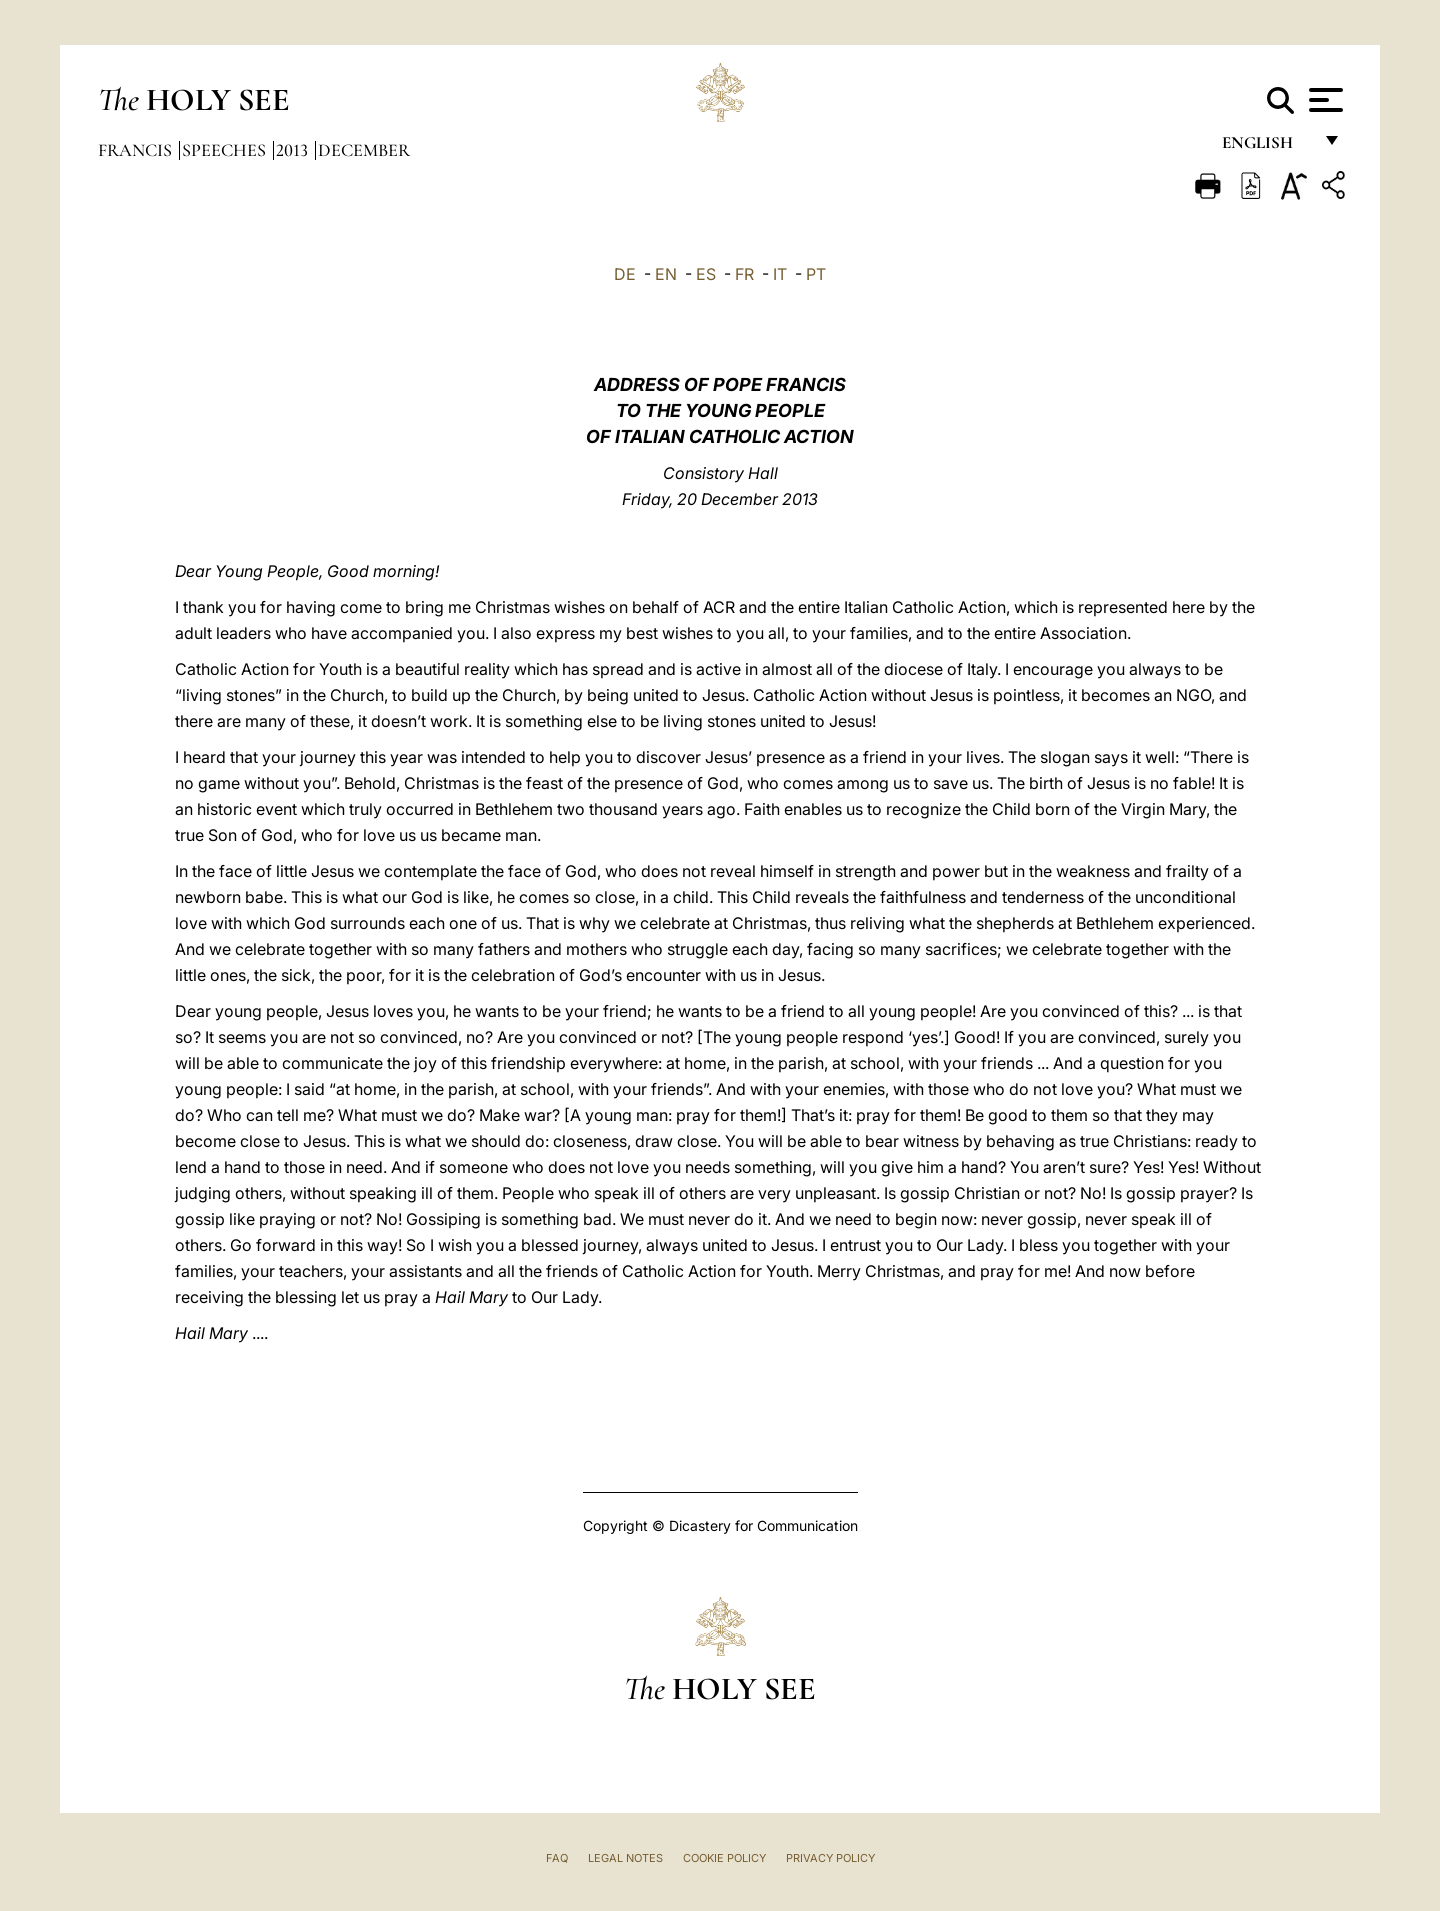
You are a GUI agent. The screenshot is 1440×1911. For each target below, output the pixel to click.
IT (780, 274)
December (364, 150)
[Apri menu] (1323, 100)
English (1266, 147)
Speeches (226, 150)
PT (816, 274)
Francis (137, 150)
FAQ (557, 1858)
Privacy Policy (830, 1858)
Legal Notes (625, 1858)
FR (744, 274)
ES (706, 274)
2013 (294, 150)
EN (666, 274)
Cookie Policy (724, 1858)
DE (625, 274)
